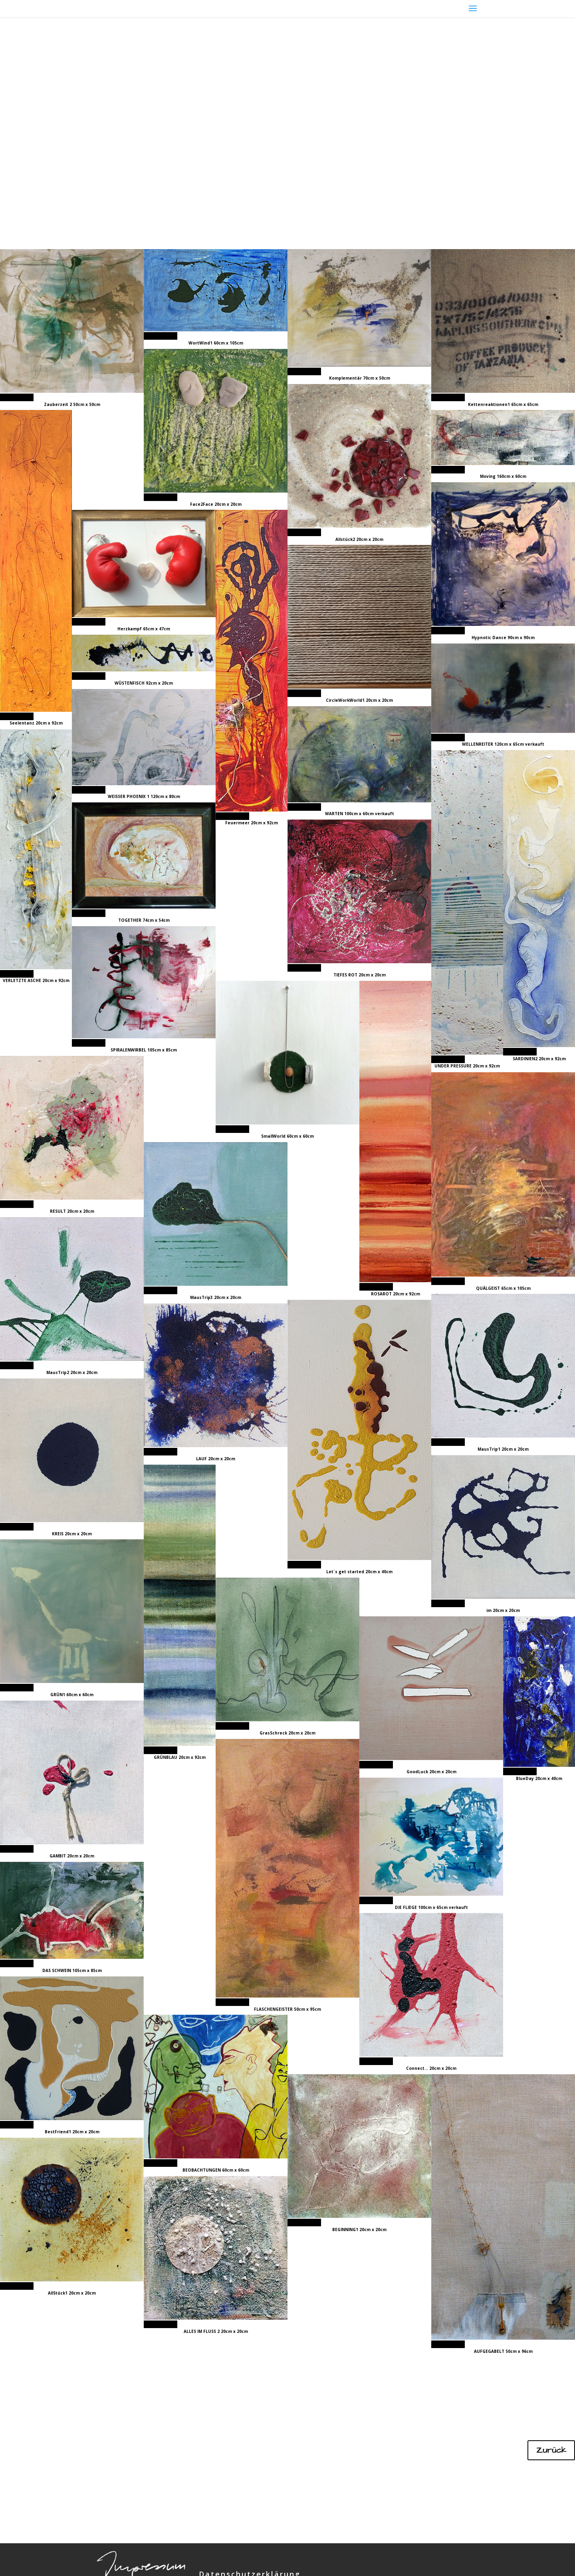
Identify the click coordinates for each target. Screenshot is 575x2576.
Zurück (551, 2450)
